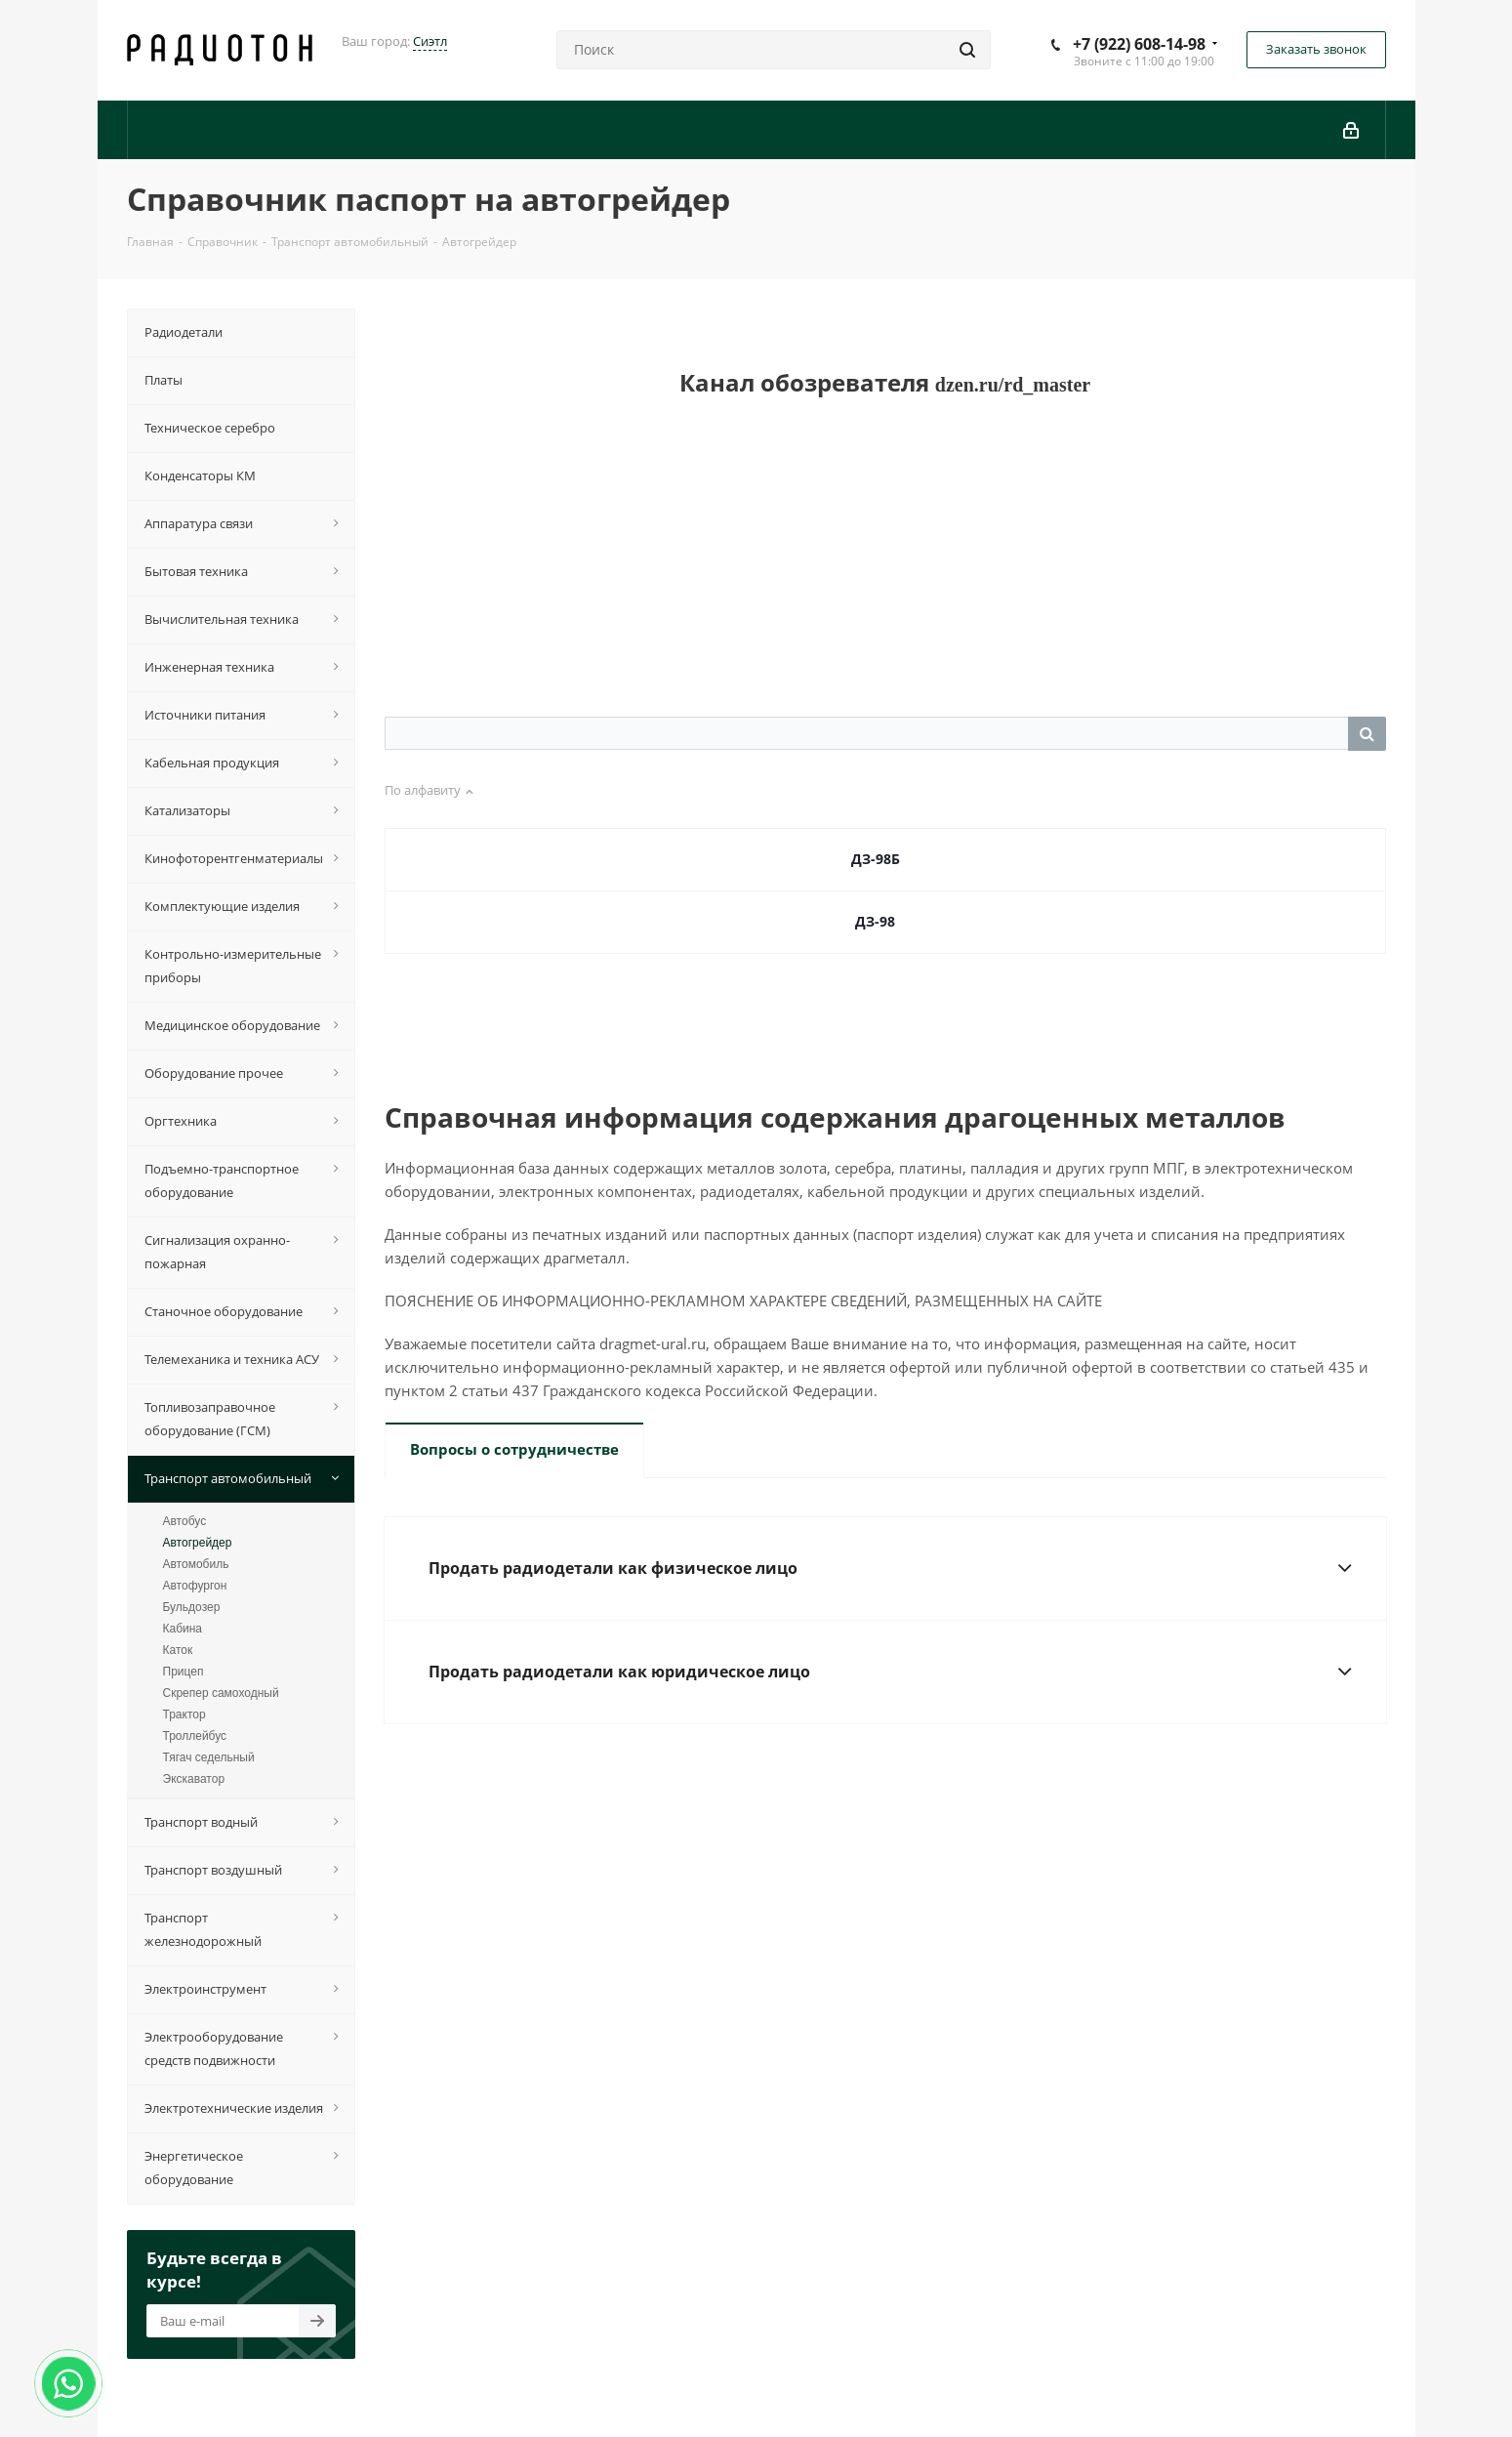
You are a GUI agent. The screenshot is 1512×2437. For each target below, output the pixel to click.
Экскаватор (194, 1779)
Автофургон (195, 1585)
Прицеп (183, 1671)
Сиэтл (430, 41)
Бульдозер (192, 1607)
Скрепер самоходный (221, 1693)
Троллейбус (195, 1736)
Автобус (185, 1521)
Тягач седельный (209, 1757)
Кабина (183, 1628)
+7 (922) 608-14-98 (1139, 44)
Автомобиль (196, 1564)
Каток (178, 1650)
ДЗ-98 (875, 921)
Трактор (184, 1714)
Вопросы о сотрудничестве (514, 1449)
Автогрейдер (197, 1542)
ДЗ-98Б (875, 858)
